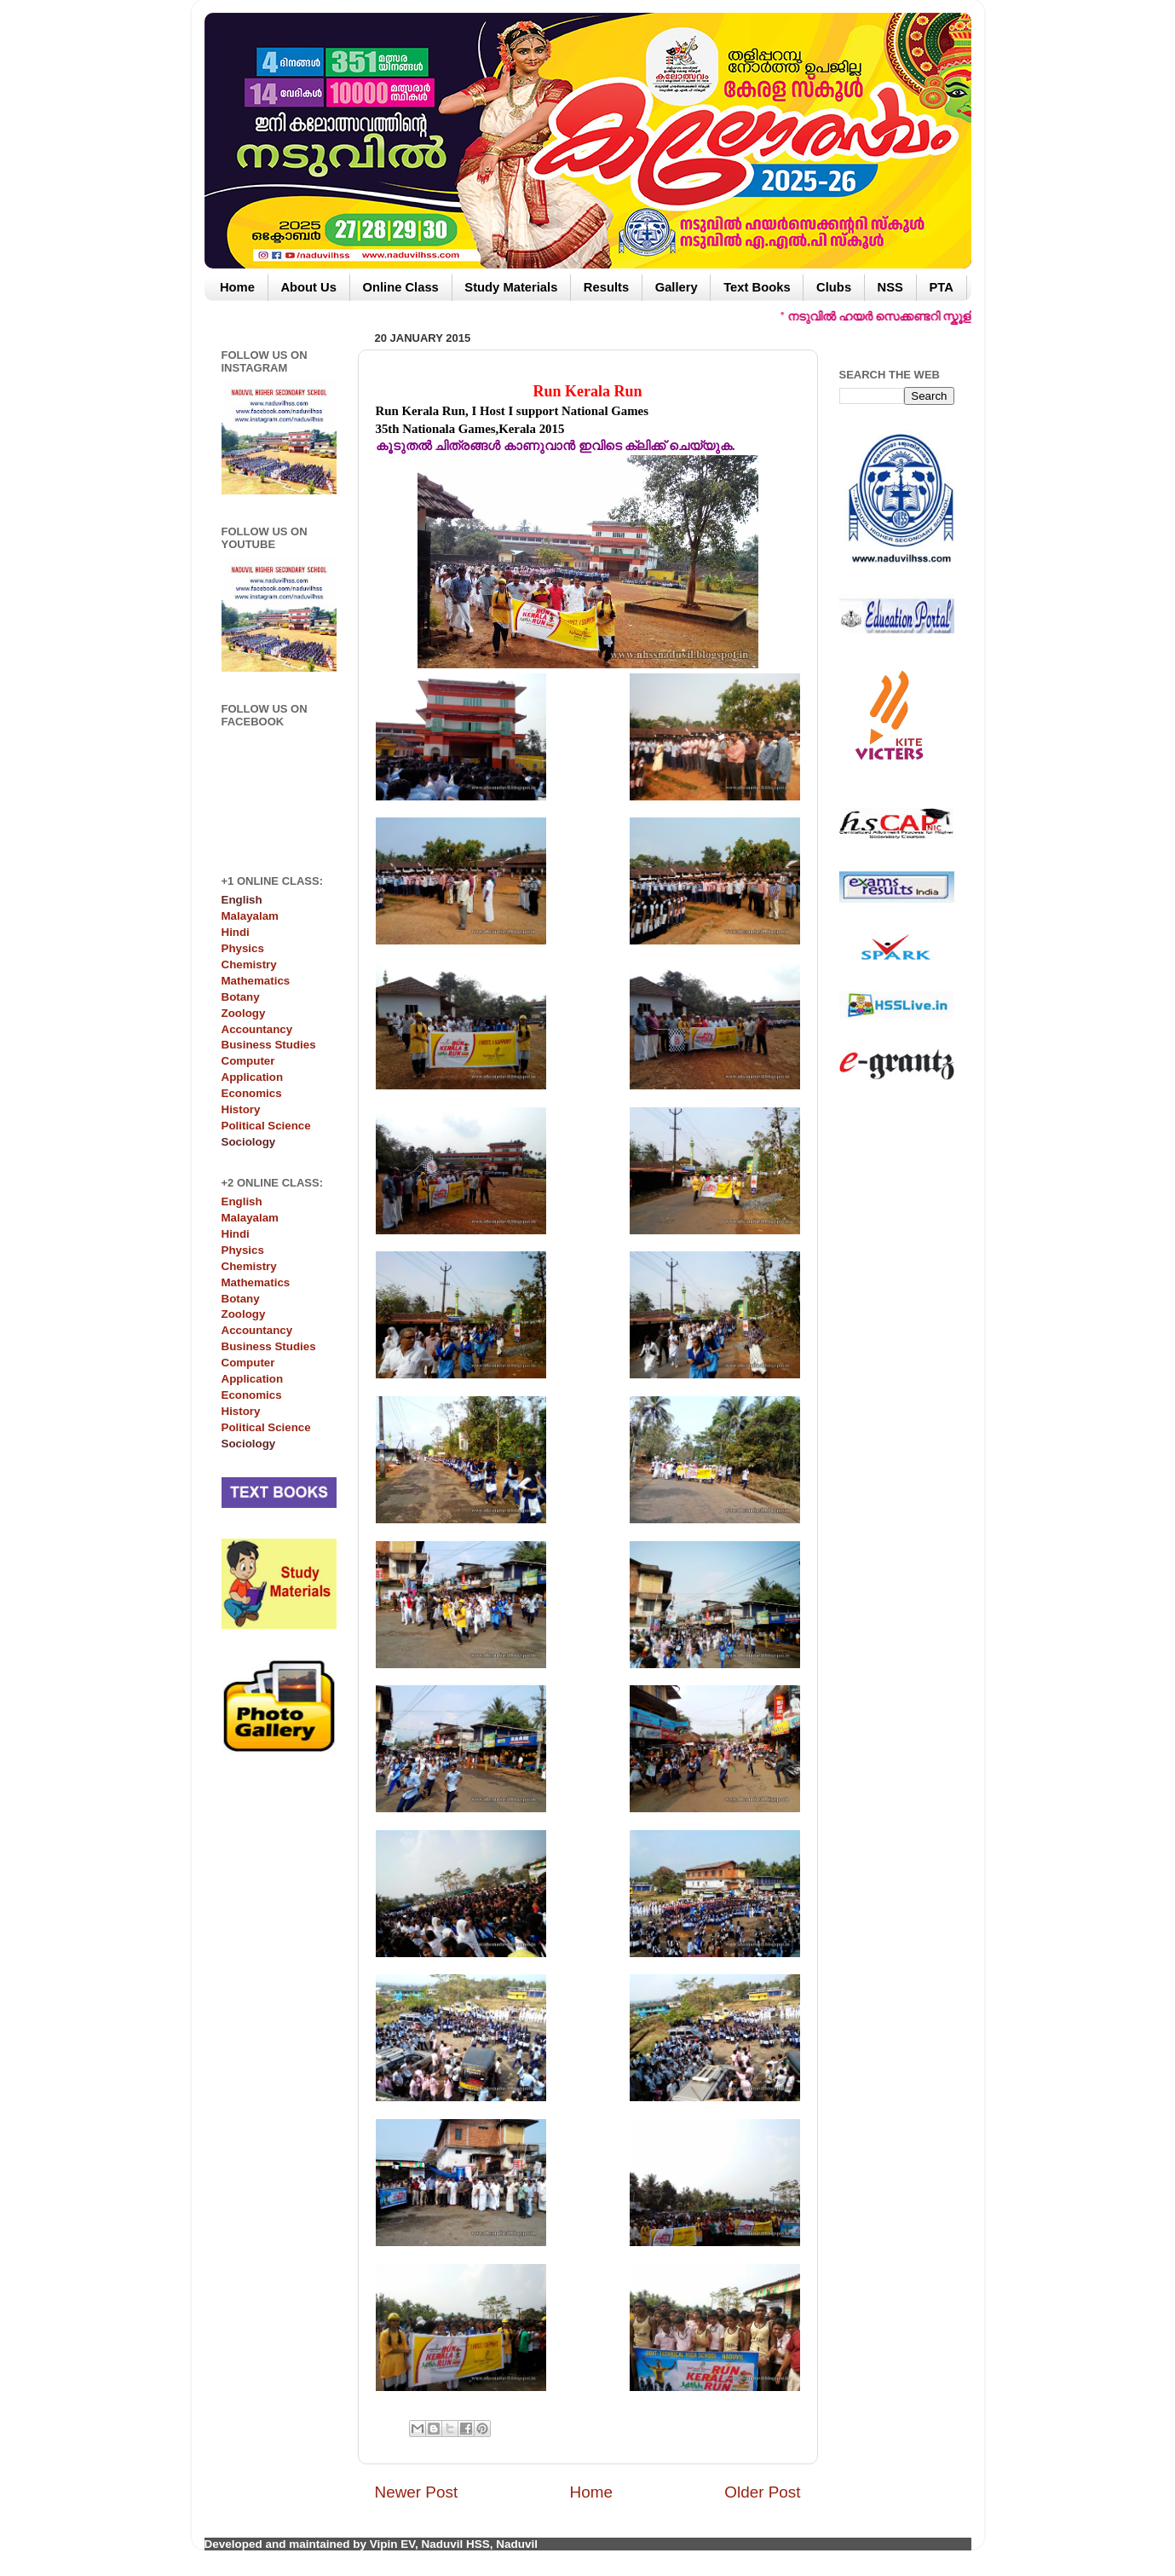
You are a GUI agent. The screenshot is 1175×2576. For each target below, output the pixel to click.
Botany (241, 997)
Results (606, 287)
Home (237, 287)
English (242, 1201)
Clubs (833, 287)
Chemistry (249, 964)
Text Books (756, 287)
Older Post (762, 2492)
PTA (941, 287)
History (241, 1109)
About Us (308, 287)
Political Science (266, 1125)
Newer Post (416, 2492)
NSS (890, 287)
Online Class (400, 287)
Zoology (244, 1013)
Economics (252, 1093)
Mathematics (256, 980)
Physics (243, 948)
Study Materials (510, 287)
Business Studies (269, 1044)
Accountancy (257, 1029)
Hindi (236, 932)
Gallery (676, 287)
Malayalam (250, 916)
